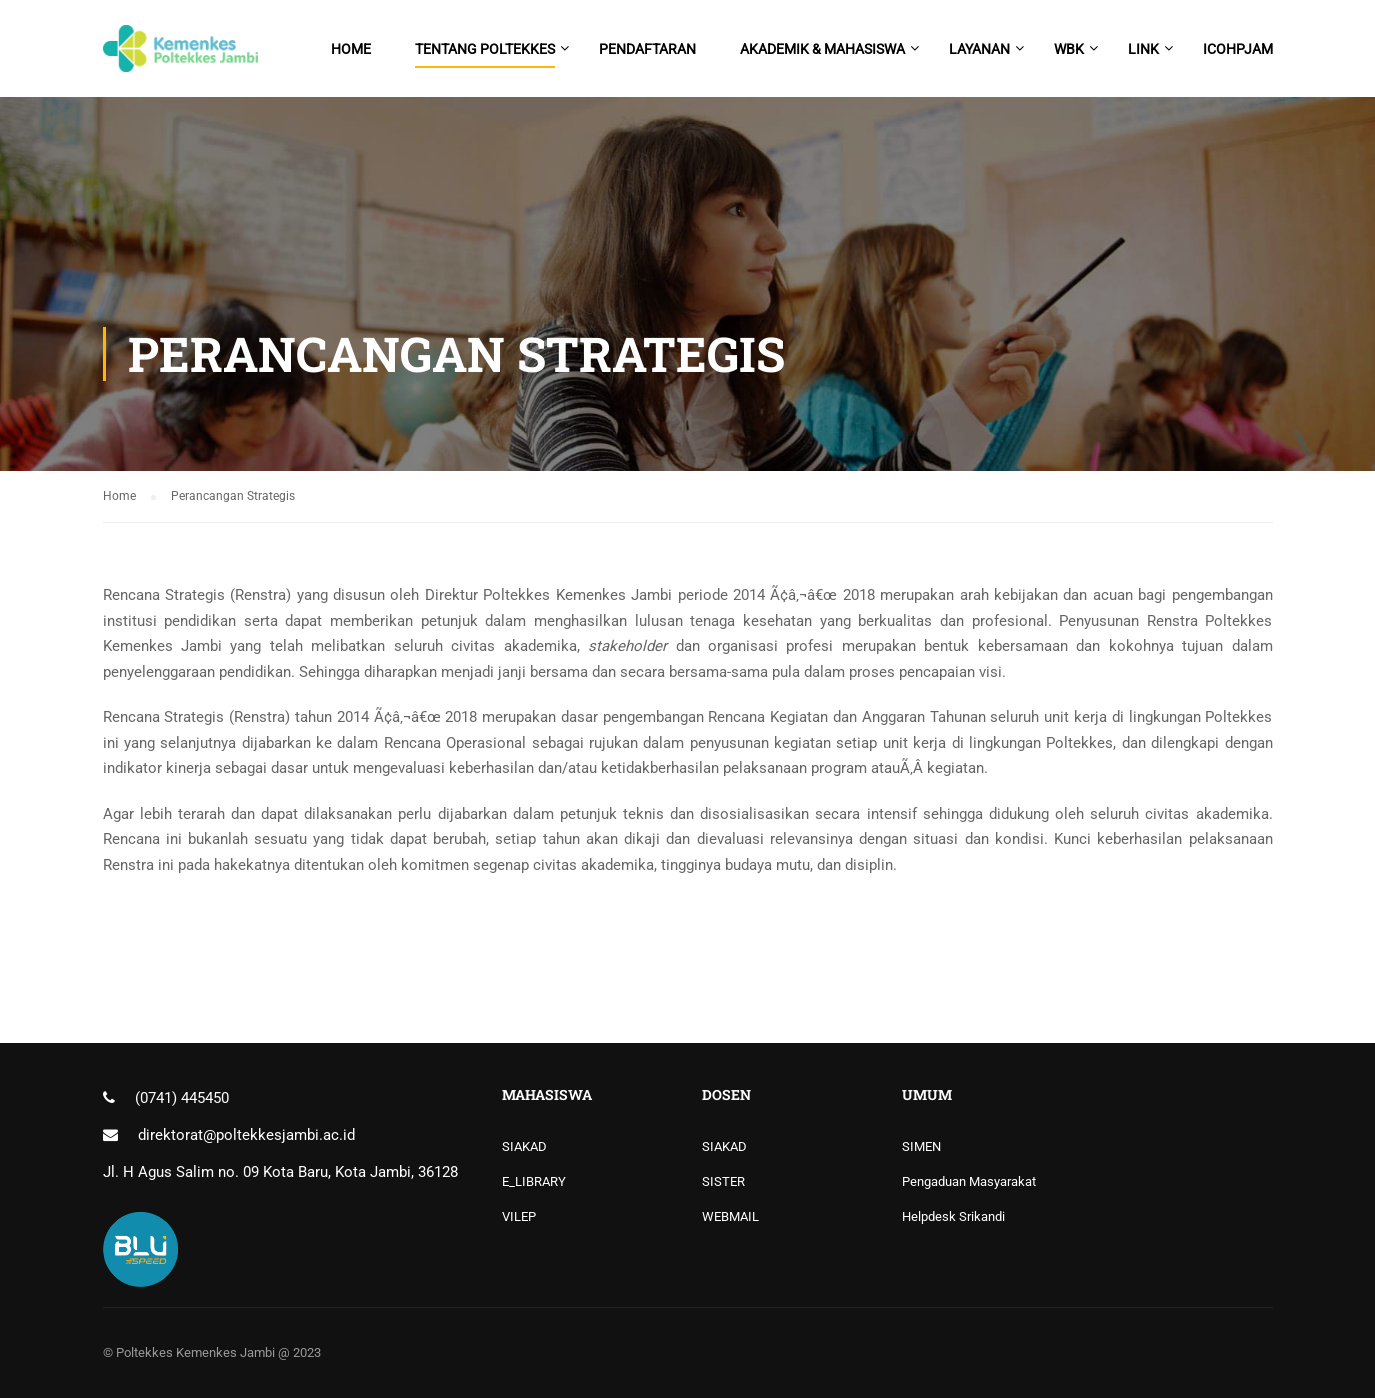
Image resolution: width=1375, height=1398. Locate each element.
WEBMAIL (730, 1216)
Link (1143, 49)
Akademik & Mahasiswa (822, 49)
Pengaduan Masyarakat (969, 1181)
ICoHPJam (1238, 49)
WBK (1069, 49)
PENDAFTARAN (647, 49)
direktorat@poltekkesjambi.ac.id (246, 1135)
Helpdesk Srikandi (953, 1216)
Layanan (979, 49)
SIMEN (921, 1146)
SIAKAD (524, 1146)
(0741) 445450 (182, 1098)
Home (351, 49)
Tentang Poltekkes (485, 49)
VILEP (519, 1216)
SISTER (723, 1181)
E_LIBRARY (534, 1181)
